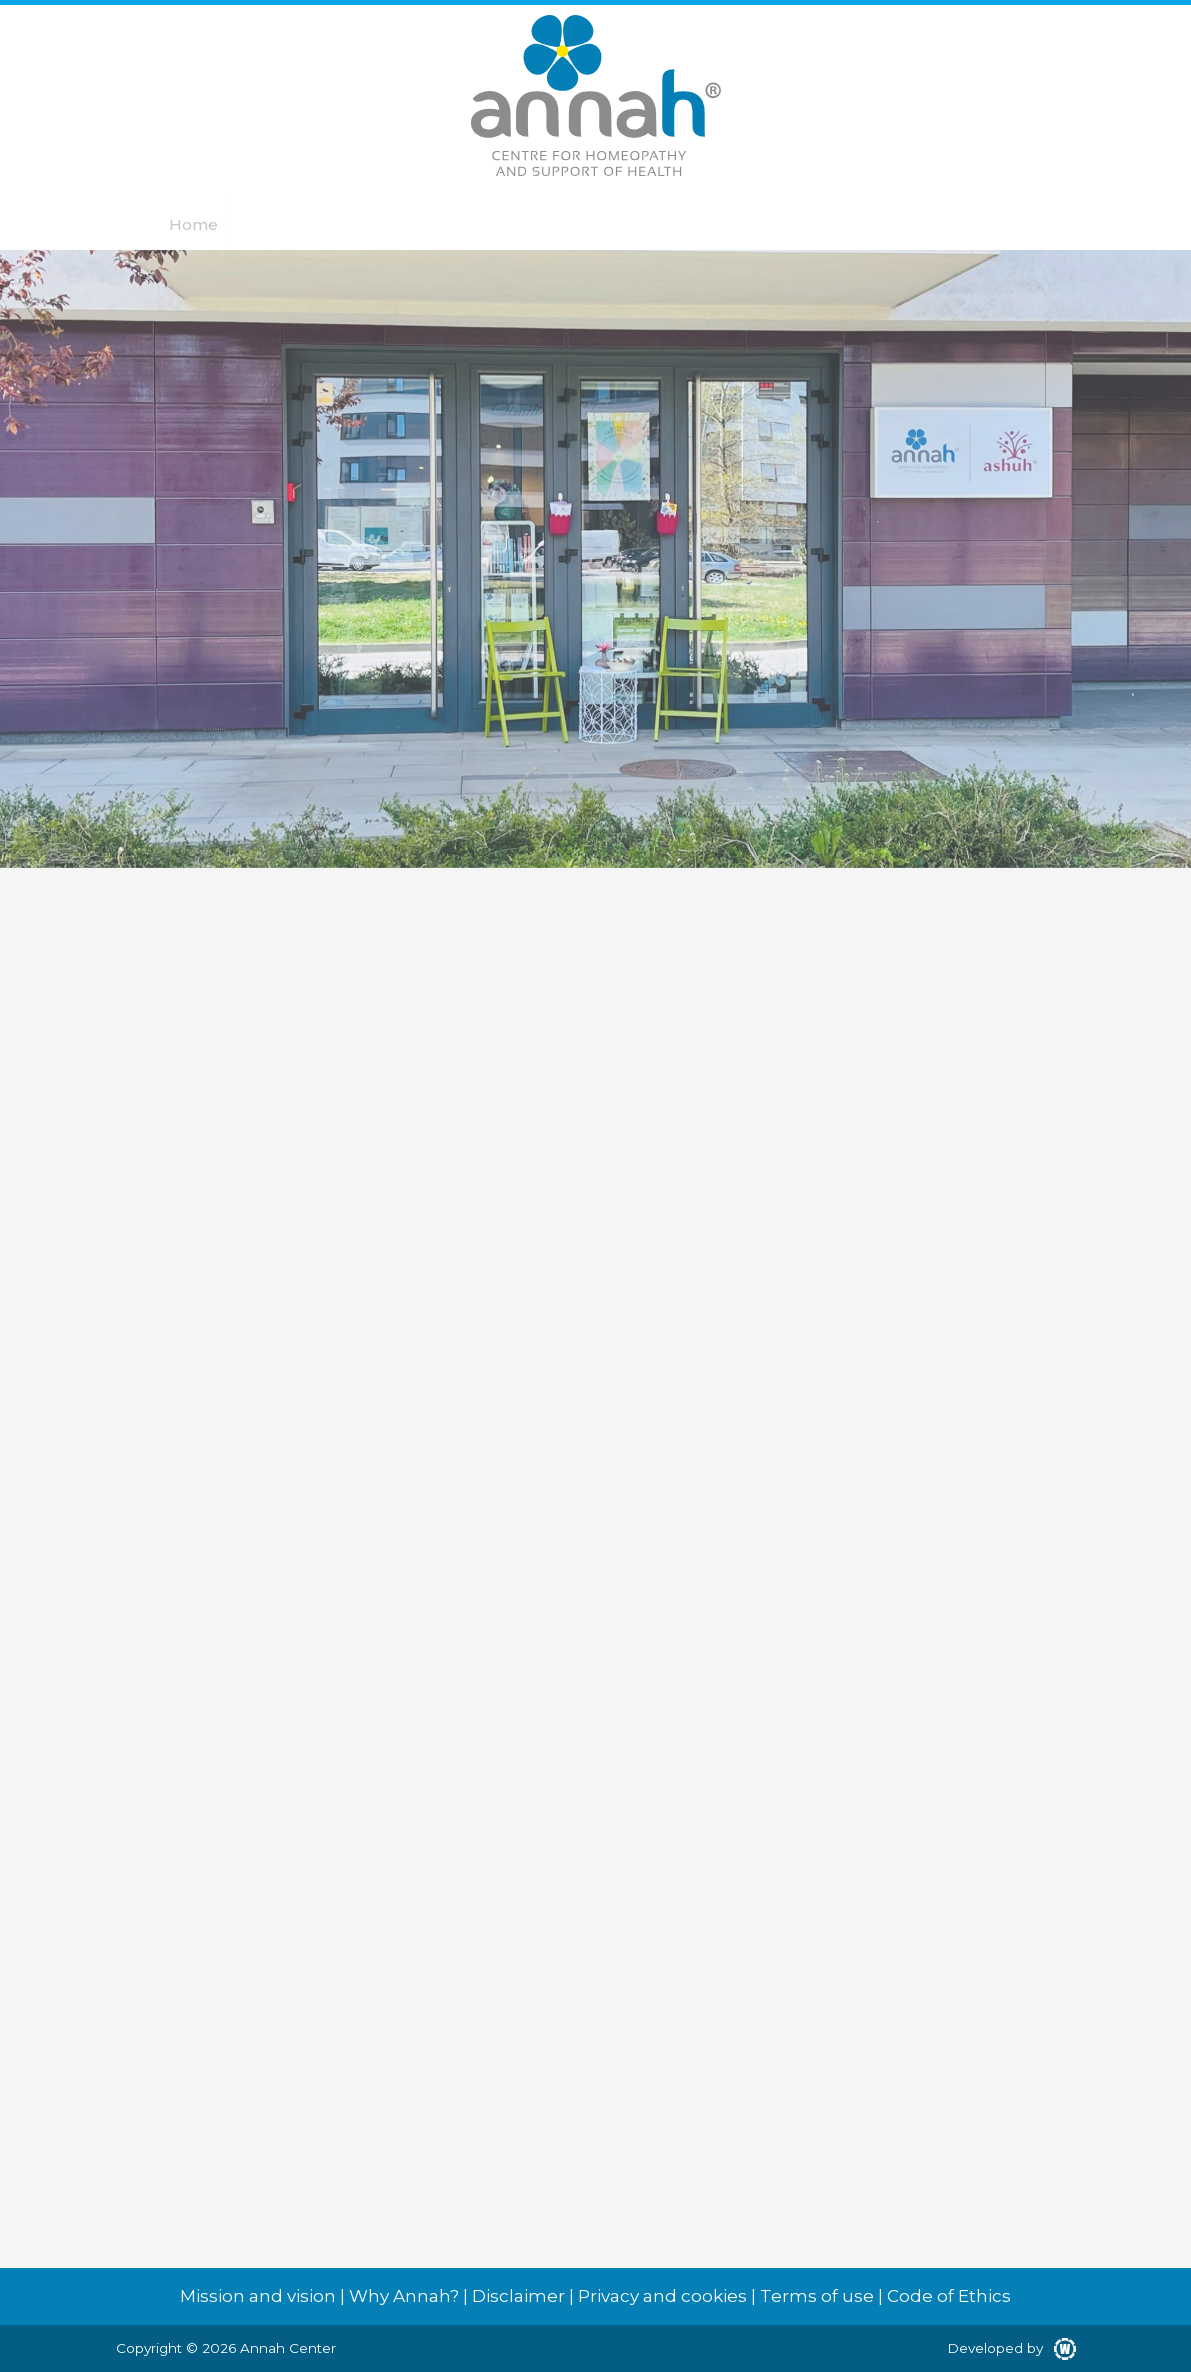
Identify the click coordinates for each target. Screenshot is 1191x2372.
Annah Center (288, 2348)
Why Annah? (404, 2296)
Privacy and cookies (662, 2296)
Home (193, 224)
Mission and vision (258, 2296)
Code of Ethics (949, 2296)
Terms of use (817, 2296)
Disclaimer (518, 2296)
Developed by (1011, 2348)
